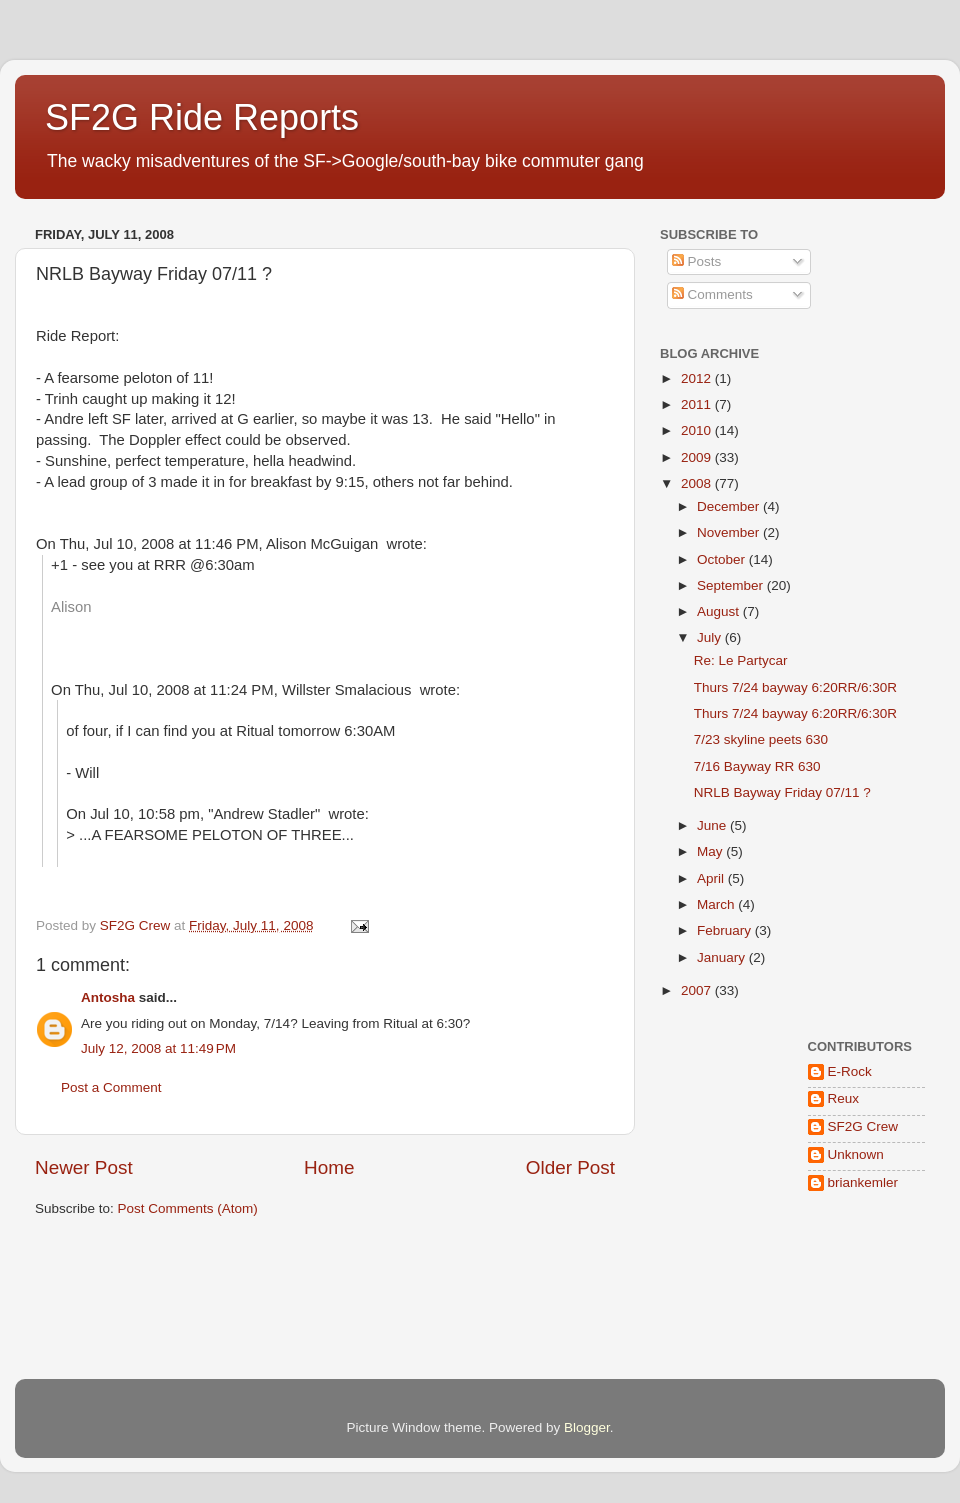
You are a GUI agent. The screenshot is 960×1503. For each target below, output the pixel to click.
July (711, 637)
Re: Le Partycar (741, 660)
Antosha (108, 997)
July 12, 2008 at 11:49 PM (158, 1048)
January (723, 957)
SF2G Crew (863, 1126)
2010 (698, 430)
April (712, 878)
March (717, 904)
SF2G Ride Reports (202, 117)
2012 (698, 378)
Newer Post (84, 1167)
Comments (712, 294)
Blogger (587, 1427)
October (723, 559)
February (726, 930)
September (732, 585)
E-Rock (850, 1071)
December (730, 506)
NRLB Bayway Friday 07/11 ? (782, 792)
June (713, 825)
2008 (698, 483)
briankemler (863, 1182)
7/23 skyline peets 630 (761, 739)
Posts (697, 261)
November (730, 532)
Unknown (856, 1154)
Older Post (570, 1167)
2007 (698, 990)
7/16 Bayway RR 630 (757, 766)
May (711, 851)
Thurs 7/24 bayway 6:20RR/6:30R (795, 687)
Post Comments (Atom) (188, 1208)
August (720, 611)
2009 (698, 457)
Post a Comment (111, 1087)
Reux (844, 1098)
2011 (698, 404)
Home (329, 1167)
